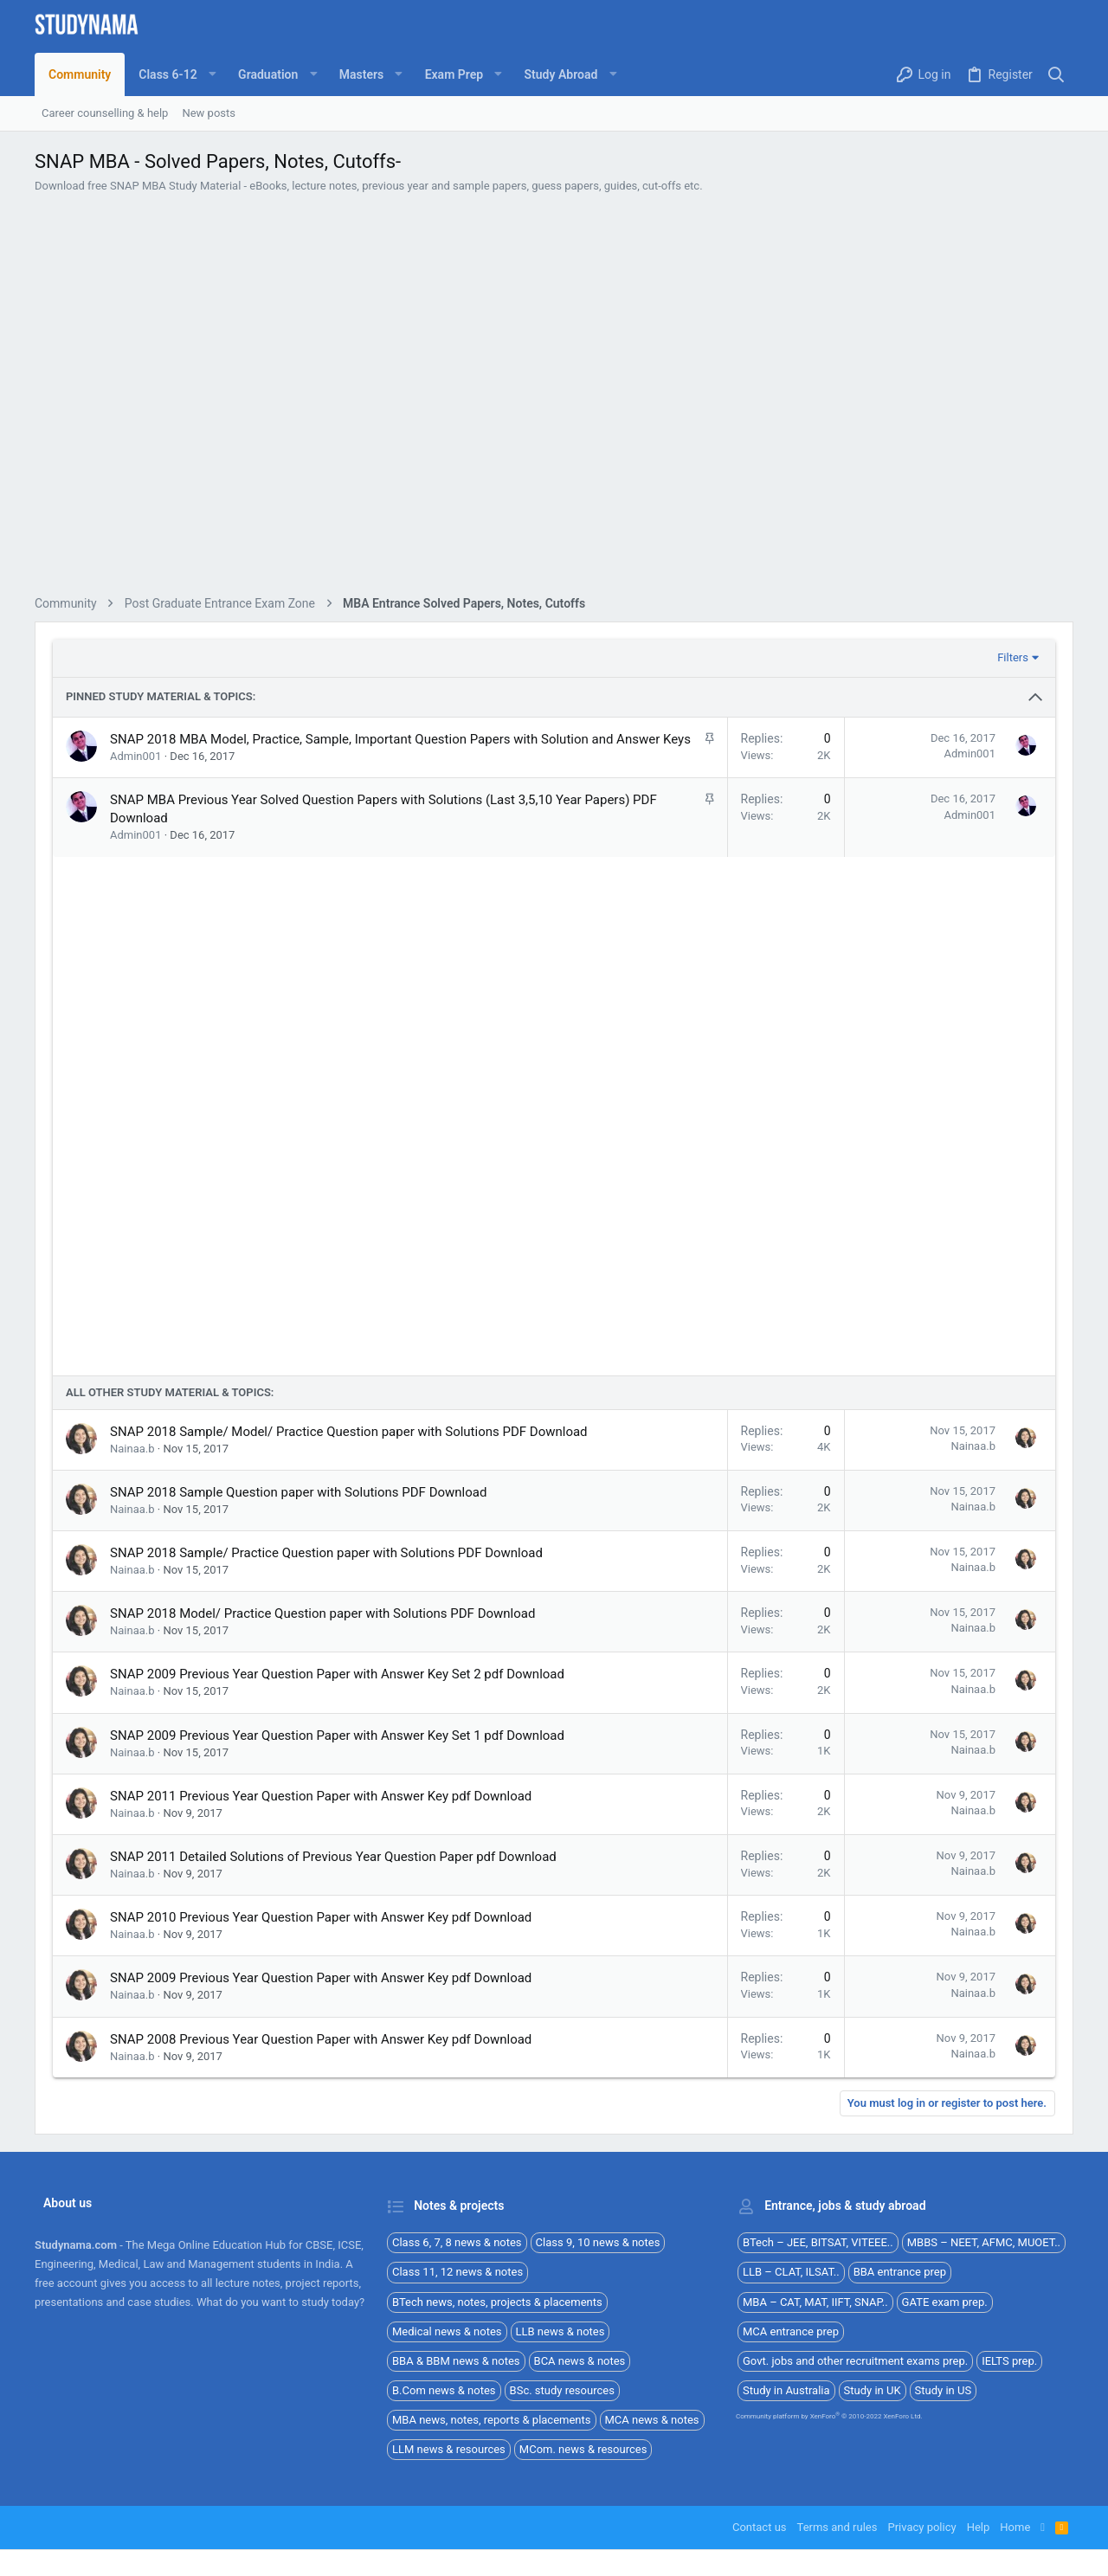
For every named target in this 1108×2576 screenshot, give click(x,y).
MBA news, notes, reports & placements (491, 2419)
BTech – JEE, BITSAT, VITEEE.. (818, 2242)
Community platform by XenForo (829, 2416)
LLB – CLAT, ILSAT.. (791, 2271)
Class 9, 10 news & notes (598, 2242)
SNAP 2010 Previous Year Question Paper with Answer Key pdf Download (320, 1917)
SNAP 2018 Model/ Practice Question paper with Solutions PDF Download (322, 1613)
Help (978, 2527)
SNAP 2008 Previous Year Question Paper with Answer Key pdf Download (320, 2039)
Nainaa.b (132, 1448)
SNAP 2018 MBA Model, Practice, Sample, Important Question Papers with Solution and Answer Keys (400, 739)
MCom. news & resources (583, 2449)
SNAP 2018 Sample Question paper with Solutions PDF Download (298, 1492)
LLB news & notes (560, 2331)
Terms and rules (837, 2527)
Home (1015, 2527)
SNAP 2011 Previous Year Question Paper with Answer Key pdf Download (320, 1796)
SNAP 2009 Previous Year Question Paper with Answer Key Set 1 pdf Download (337, 1735)
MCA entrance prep (791, 2331)
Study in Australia (786, 2390)
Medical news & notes (447, 2331)
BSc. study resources (562, 2390)
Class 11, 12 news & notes (457, 2271)
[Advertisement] (554, 397)
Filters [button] (1012, 657)
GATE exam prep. (945, 2302)
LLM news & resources (449, 2449)
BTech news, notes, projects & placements (497, 2302)
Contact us (759, 2527)
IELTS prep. (1009, 2360)
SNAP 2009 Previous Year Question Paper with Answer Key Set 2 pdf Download (337, 1674)
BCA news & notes (580, 2360)
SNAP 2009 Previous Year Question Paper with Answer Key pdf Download (320, 1978)
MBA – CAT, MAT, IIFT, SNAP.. (815, 2302)
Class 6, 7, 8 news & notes (457, 2242)
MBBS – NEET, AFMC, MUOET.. (983, 2242)
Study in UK (872, 2390)
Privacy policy (921, 2527)
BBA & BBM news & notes (456, 2360)
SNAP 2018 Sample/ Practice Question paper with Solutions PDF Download (326, 1553)
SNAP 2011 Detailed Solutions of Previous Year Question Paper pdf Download (333, 1856)
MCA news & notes (652, 2419)
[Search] (1056, 75)
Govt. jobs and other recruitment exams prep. (855, 2360)
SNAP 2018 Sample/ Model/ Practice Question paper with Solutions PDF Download (349, 1431)
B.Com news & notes (444, 2390)
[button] (174, 74)
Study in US (943, 2390)
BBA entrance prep (900, 2271)
